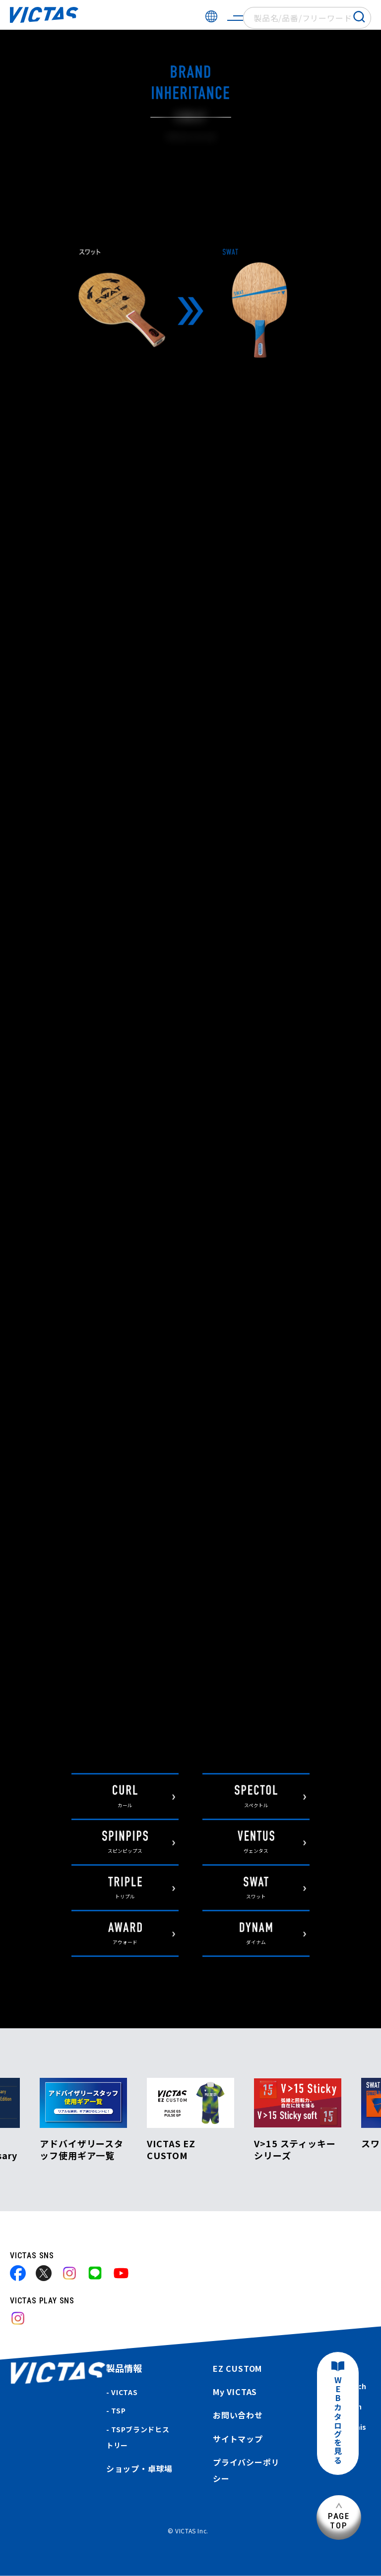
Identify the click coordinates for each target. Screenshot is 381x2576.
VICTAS (124, 2392)
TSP (118, 2410)
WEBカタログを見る (338, 2420)
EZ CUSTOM (237, 2368)
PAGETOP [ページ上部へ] (339, 2520)
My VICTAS (235, 2392)
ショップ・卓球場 (139, 2468)
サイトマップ (238, 2439)
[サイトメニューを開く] (235, 18)
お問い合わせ (238, 2415)
